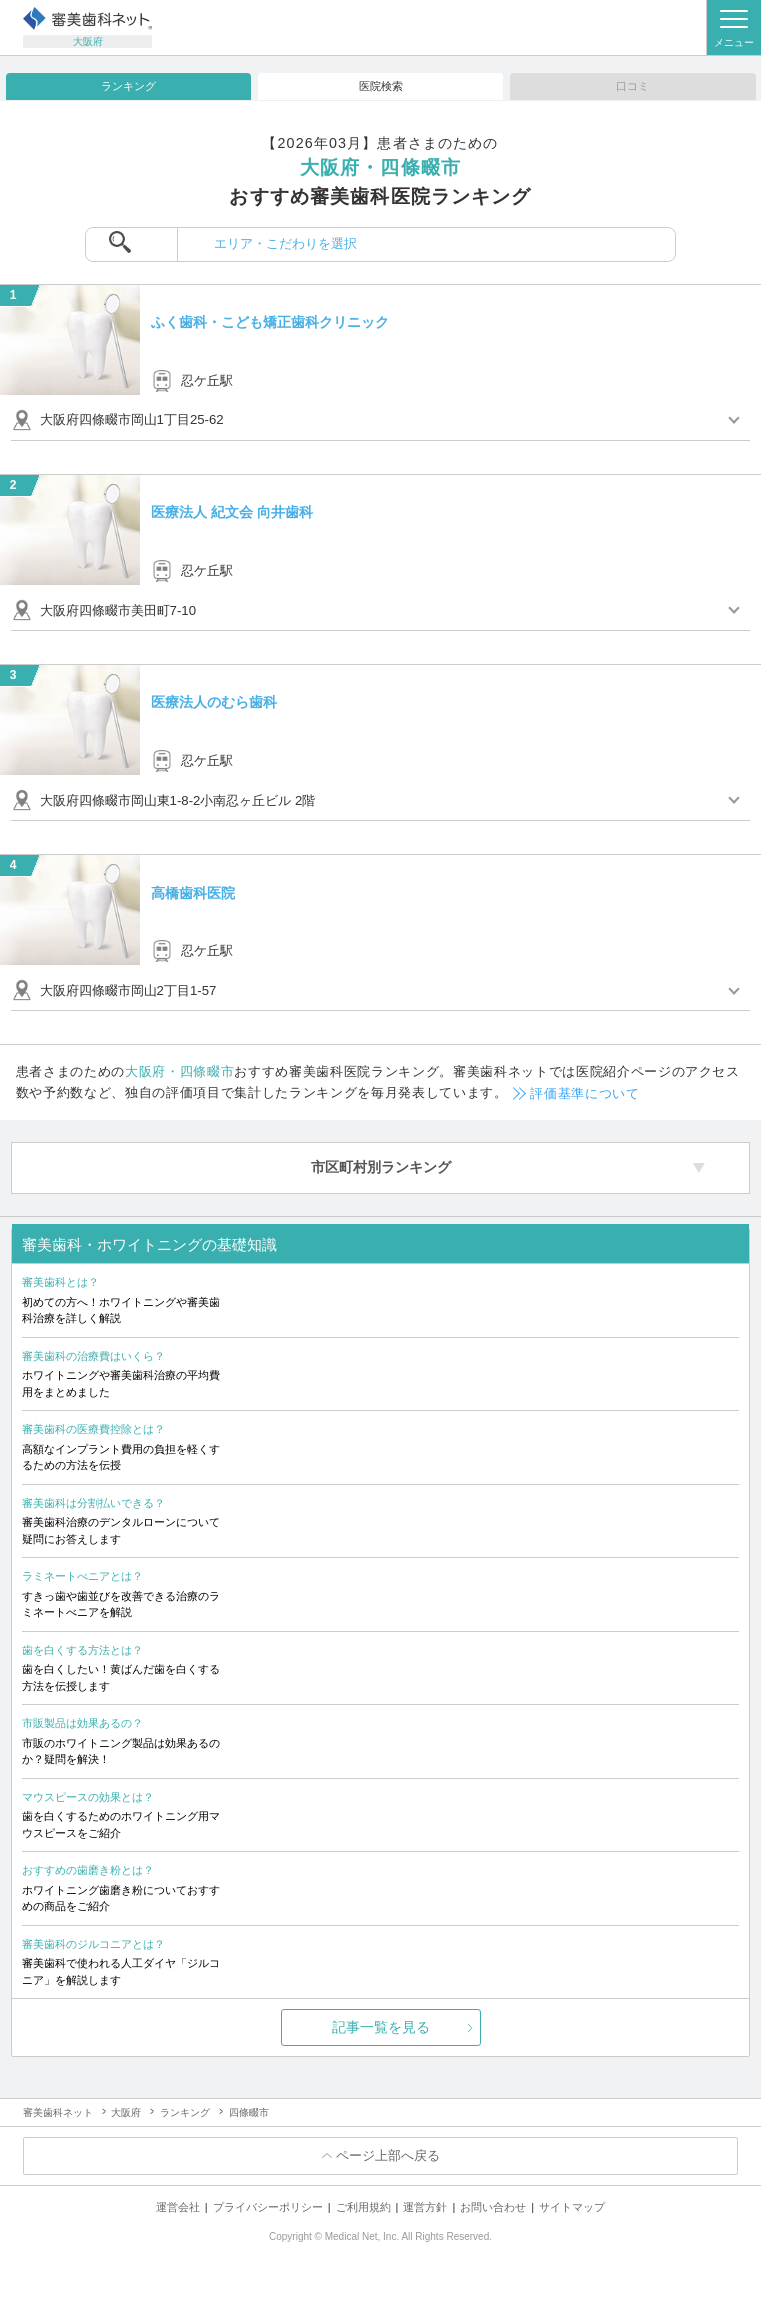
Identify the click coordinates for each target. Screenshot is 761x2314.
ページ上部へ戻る (388, 2155)
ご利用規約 (363, 2207)
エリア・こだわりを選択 (285, 243)
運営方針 (425, 2207)
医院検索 (381, 86)
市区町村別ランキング (381, 1167)
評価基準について (584, 1093)
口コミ (632, 86)
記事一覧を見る (381, 2027)
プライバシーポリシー (268, 2207)
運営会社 (178, 2207)
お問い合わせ (493, 2207)
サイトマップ (572, 2207)
